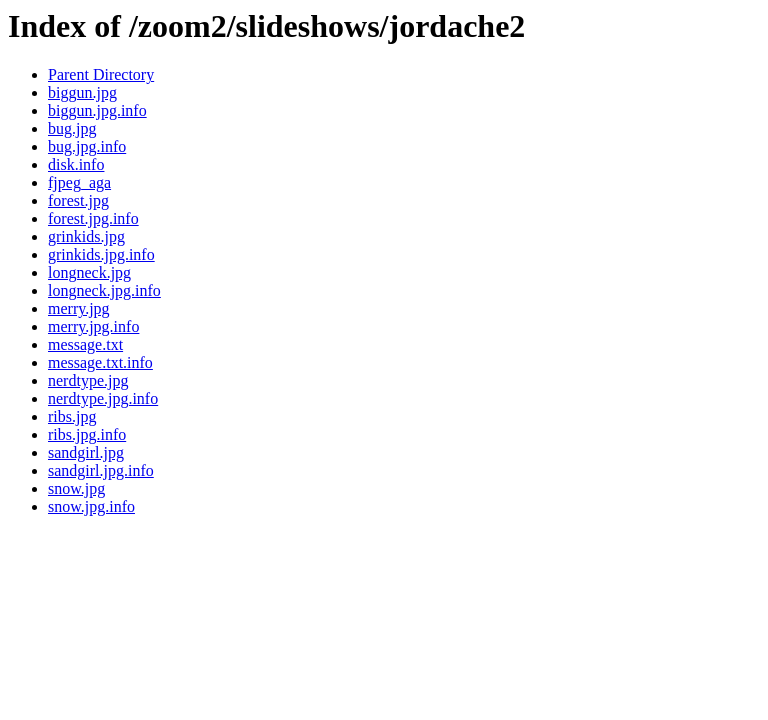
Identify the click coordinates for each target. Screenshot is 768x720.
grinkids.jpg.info (101, 254)
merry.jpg (79, 308)
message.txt (85, 344)
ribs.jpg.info (87, 434)
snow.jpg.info (91, 506)
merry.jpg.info (93, 326)
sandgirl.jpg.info (101, 470)
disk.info (76, 164)
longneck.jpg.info (104, 290)
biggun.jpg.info (97, 110)
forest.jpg (78, 200)
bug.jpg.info (87, 146)
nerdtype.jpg (88, 380)
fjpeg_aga (79, 182)
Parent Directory (101, 74)
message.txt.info (100, 362)
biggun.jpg (82, 92)
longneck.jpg (89, 272)
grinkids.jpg (86, 236)
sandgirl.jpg (86, 452)
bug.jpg (72, 128)
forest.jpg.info (93, 218)
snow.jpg (76, 488)
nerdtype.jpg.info (103, 398)
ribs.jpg (72, 416)
